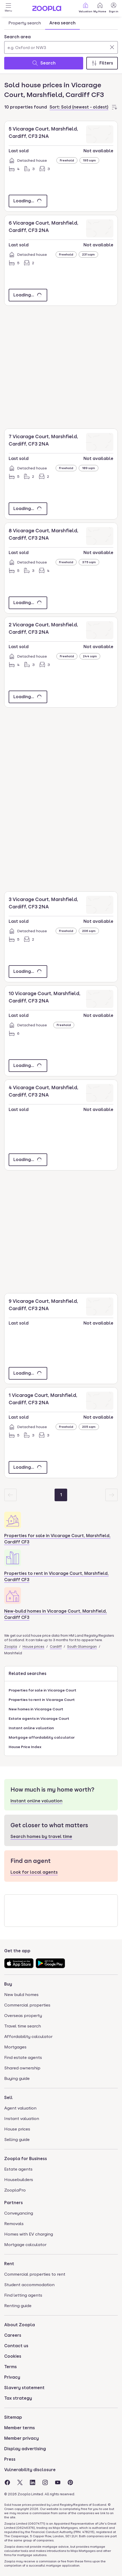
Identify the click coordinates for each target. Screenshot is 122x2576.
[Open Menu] (8, 8)
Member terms (19, 2427)
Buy (8, 1984)
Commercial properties (27, 2005)
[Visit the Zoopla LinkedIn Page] (32, 2482)
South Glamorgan (82, 1646)
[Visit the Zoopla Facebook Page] (7, 2482)
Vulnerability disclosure (30, 2469)
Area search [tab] (62, 22)
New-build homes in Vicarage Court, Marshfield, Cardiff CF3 (55, 1614)
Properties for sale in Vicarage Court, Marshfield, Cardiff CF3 (57, 1538)
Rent (9, 2263)
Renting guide (17, 2305)
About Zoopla (19, 2324)
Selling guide (17, 2139)
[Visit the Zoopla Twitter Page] (20, 2482)
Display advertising (25, 2448)
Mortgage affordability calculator (42, 1737)
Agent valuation (20, 2108)
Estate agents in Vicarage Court (39, 1718)
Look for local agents (34, 1872)
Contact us (16, 2345)
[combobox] (61, 44)
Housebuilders (18, 2179)
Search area (17, 36)
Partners (13, 2202)
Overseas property (23, 2015)
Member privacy (21, 2438)
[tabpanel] (61, 51)
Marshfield (13, 1653)
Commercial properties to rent (34, 2274)
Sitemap (13, 2417)
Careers (12, 2335)
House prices (33, 1646)
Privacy (12, 2377)
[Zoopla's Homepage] (46, 9)
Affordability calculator (28, 2036)
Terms (10, 2366)
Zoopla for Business (25, 2158)
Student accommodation (29, 2284)
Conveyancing (18, 2213)
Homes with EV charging (28, 2234)
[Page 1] (61, 1495)
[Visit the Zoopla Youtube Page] (58, 2482)
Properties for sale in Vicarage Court (42, 1690)
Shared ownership (22, 2067)
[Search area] (61, 47)
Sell (8, 2097)
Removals (14, 2223)
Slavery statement (24, 2387)
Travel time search (22, 2026)
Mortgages (15, 2046)
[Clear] (112, 47)
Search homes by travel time (41, 1836)
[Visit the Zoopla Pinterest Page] (70, 2482)
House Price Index (25, 1747)
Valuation (85, 7)
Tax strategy (18, 2398)
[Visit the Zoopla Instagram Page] (45, 2482)
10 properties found (25, 107)
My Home (99, 7)
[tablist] (42, 23)
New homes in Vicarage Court (36, 1709)
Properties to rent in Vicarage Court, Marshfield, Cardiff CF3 (56, 1576)
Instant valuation (21, 2118)
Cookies (12, 2356)
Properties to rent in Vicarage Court (42, 1700)
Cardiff (56, 1646)
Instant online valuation (31, 1728)
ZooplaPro (15, 2190)
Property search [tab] (24, 22)
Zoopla (10, 1646)
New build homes (21, 1994)
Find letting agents (23, 2295)
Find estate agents (23, 2057)
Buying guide (17, 2078)
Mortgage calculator (25, 2244)
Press (9, 2459)
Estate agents (18, 2169)
